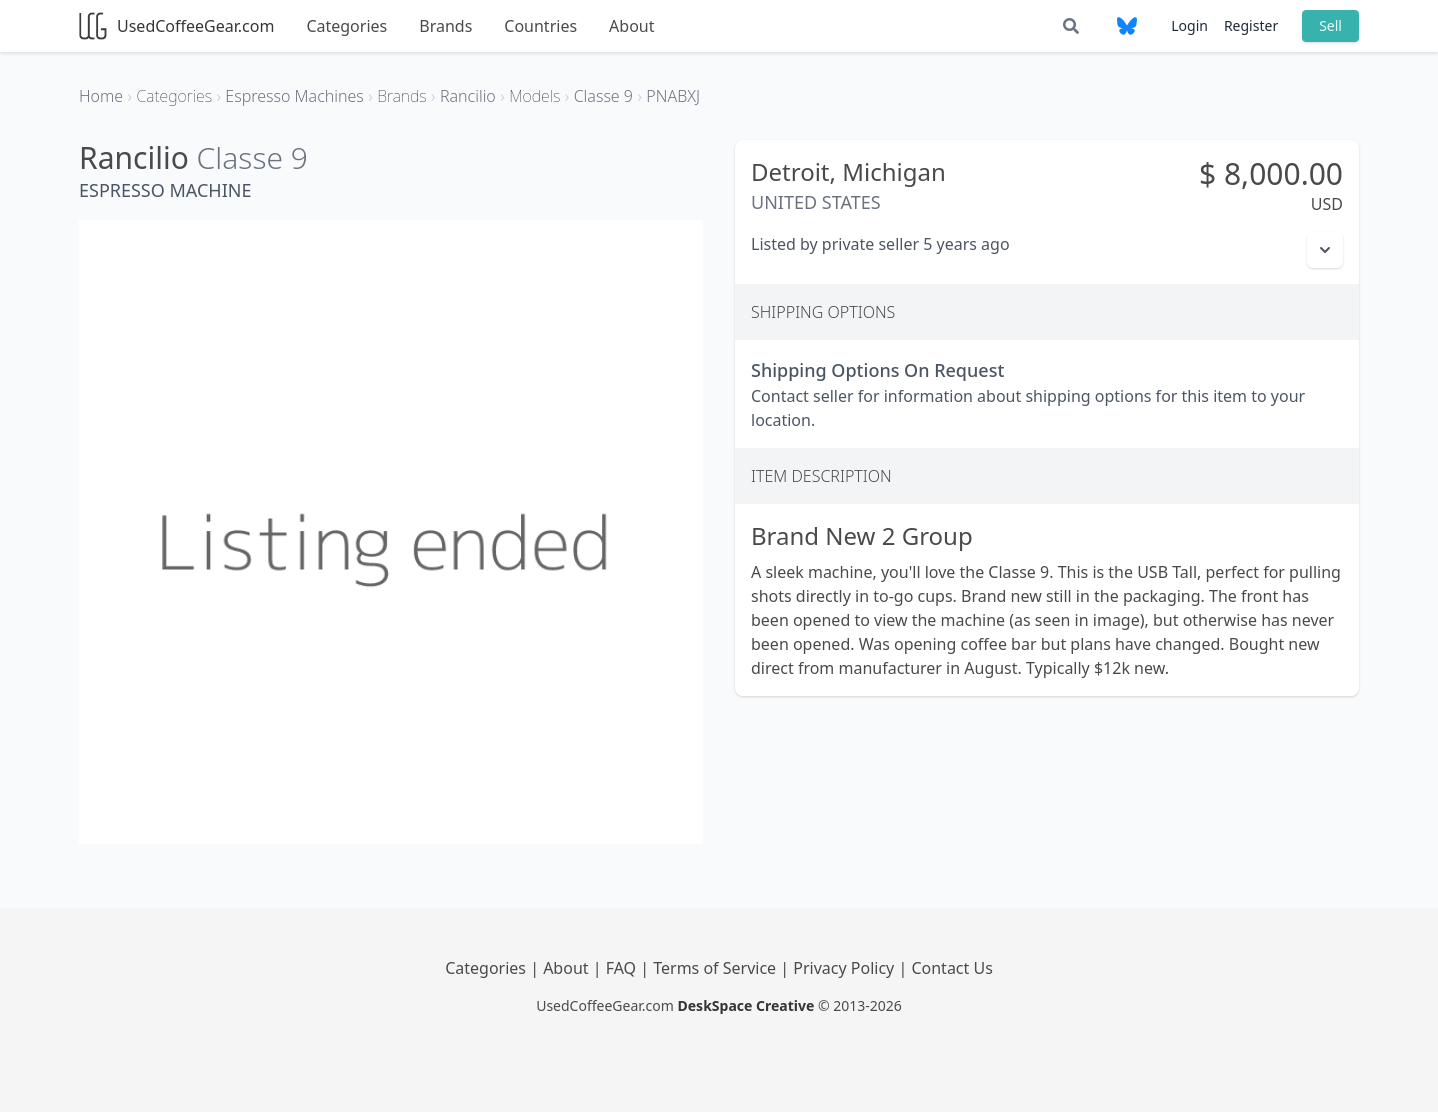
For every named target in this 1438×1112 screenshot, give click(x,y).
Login (1189, 25)
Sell (1330, 25)
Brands (445, 26)
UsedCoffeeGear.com (176, 26)
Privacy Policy (845, 968)
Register (1251, 25)
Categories (346, 26)
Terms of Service (716, 968)
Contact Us (951, 968)
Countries (540, 26)
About (631, 26)
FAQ (623, 968)
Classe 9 (252, 157)
